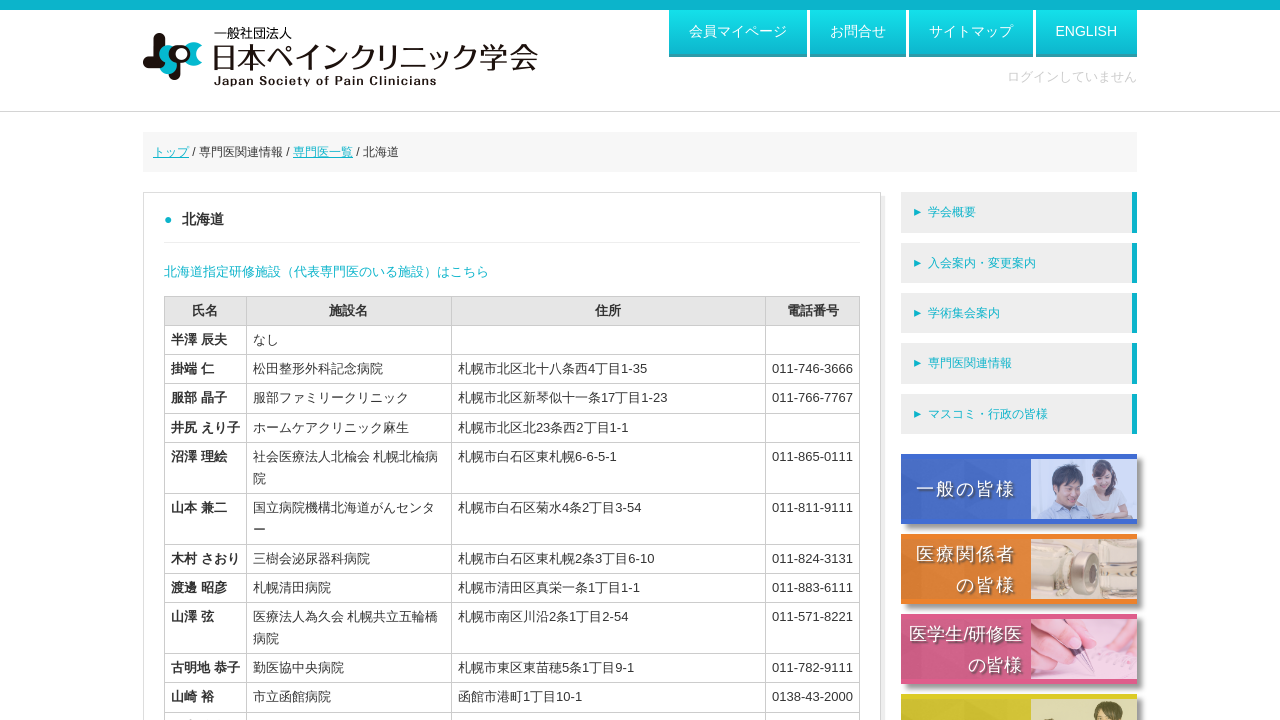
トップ (171, 152)
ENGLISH (1086, 31)
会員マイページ (738, 31)
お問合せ (858, 31)
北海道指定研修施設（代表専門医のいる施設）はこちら (326, 271)
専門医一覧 (323, 152)
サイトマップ (971, 31)
